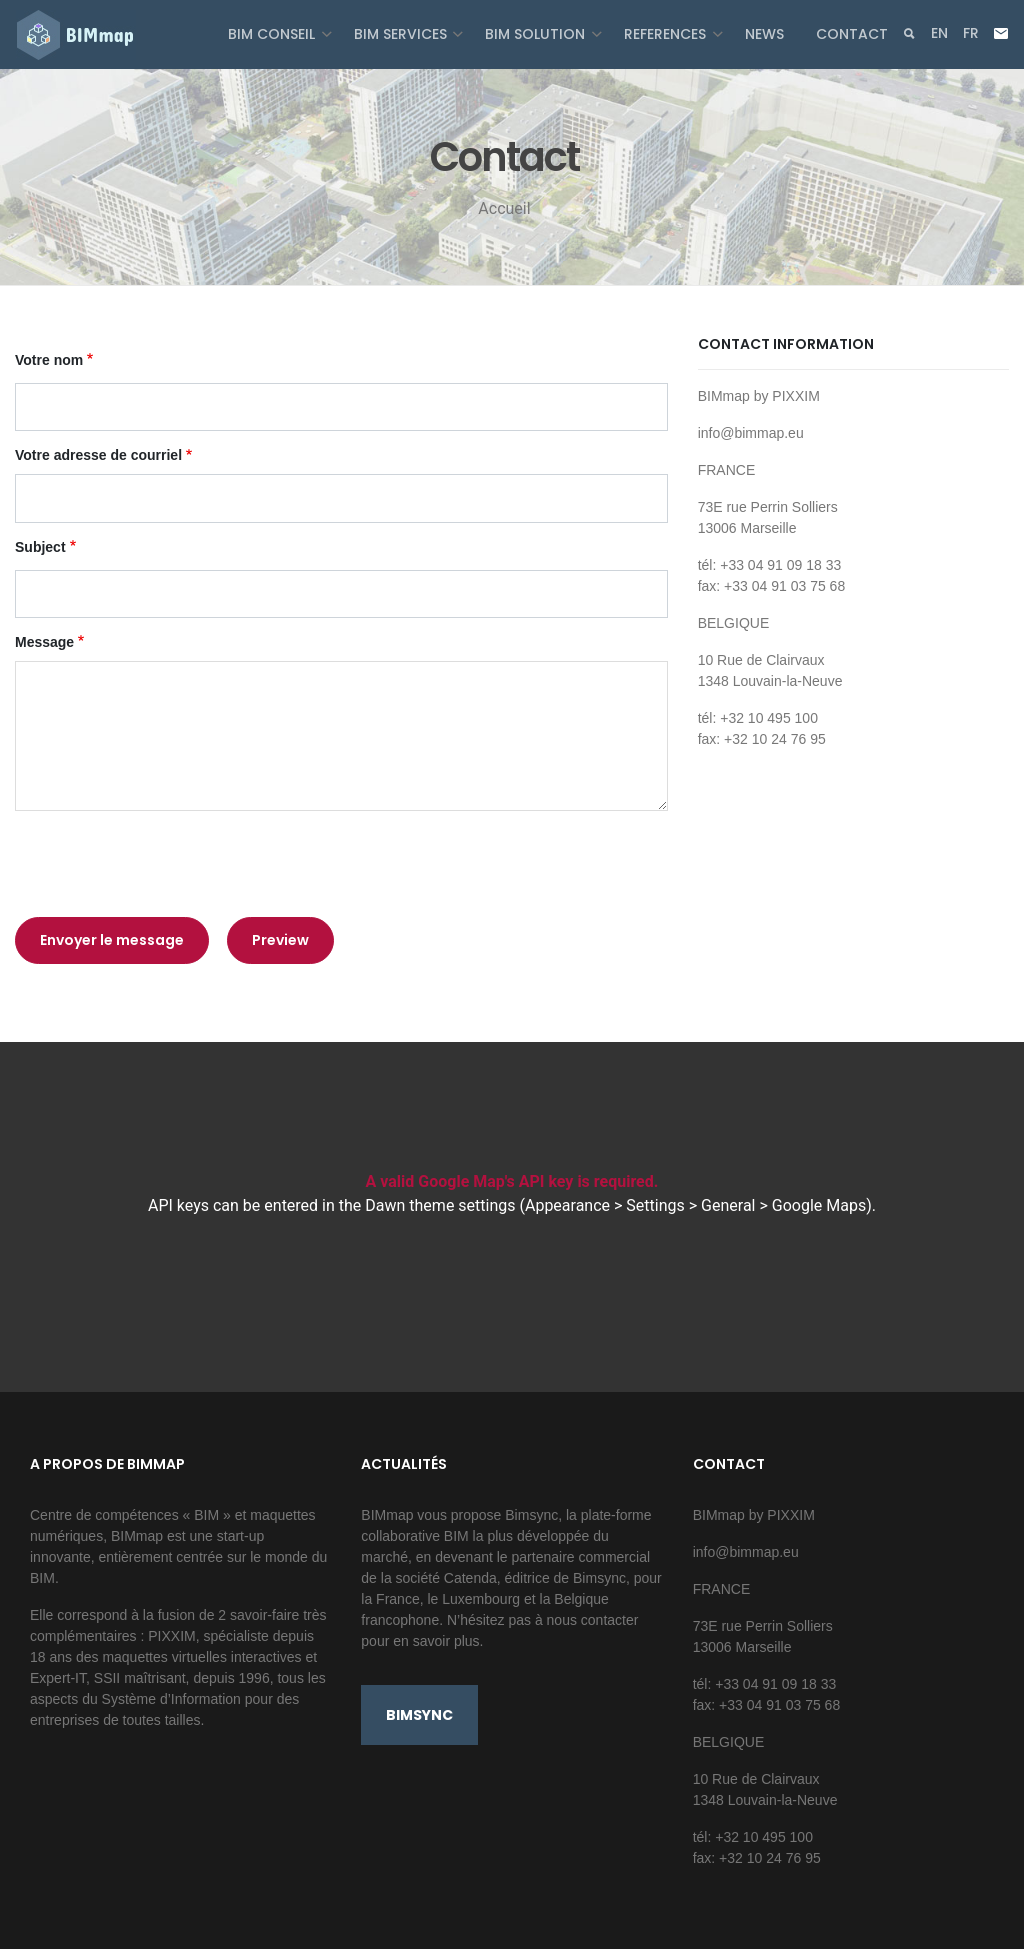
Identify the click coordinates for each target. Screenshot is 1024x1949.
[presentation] (167, 864)
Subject (40, 547)
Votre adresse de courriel (98, 455)
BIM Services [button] (402, 34)
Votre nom (49, 360)
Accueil (504, 208)
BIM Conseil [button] (273, 34)
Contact (852, 34)
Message (44, 642)
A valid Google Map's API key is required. (512, 1181)
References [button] (667, 34)
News (764, 34)
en (939, 33)
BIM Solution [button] (537, 34)
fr (971, 33)
